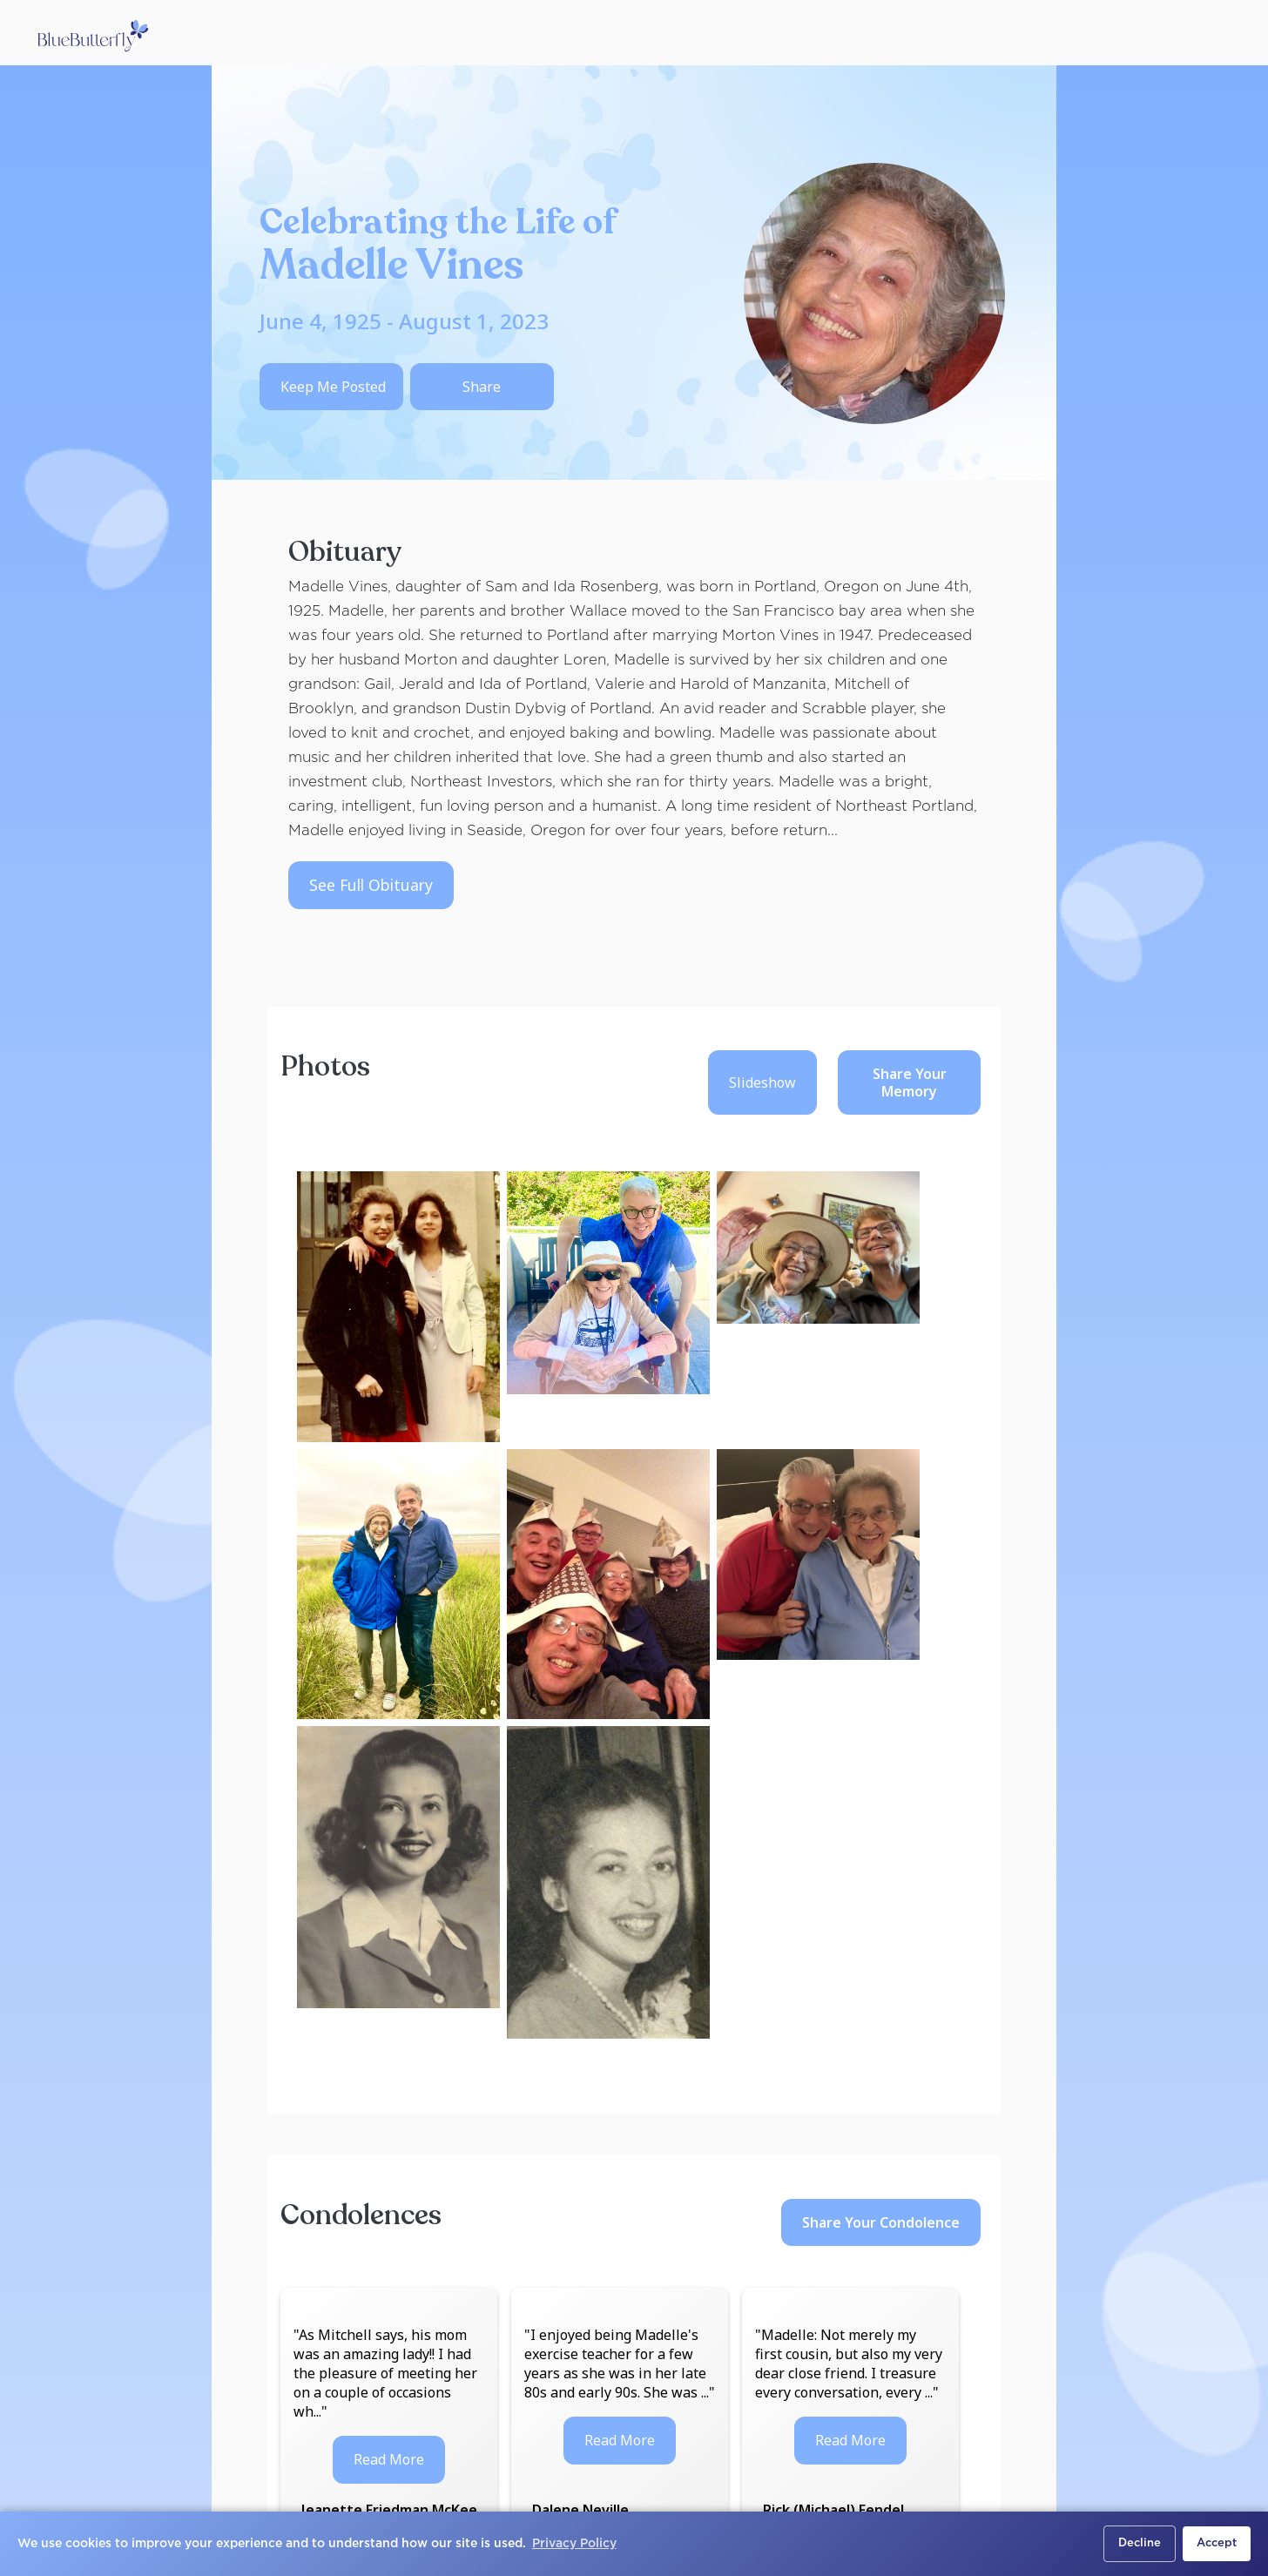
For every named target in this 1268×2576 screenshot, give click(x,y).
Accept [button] (1217, 2543)
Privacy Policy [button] (574, 2544)
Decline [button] (1139, 2543)
